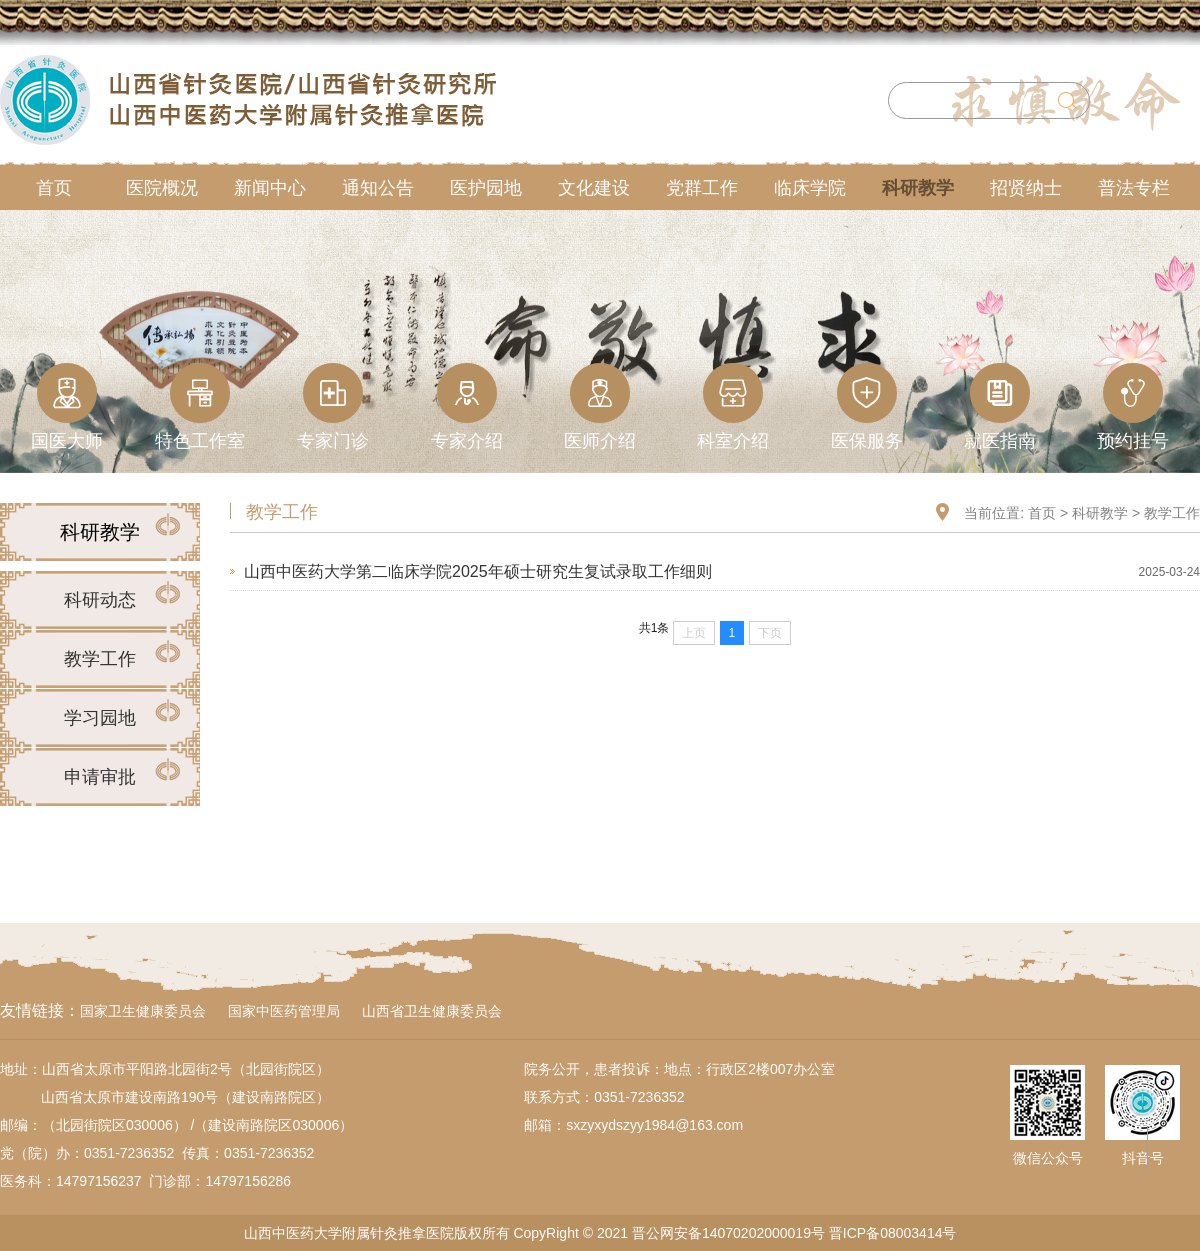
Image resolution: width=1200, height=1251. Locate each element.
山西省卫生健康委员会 (432, 1011)
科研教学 (1100, 513)
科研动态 (100, 600)
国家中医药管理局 (284, 1011)
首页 (1042, 513)
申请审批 (100, 777)
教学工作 (100, 659)
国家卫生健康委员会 (143, 1011)
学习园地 (100, 718)
